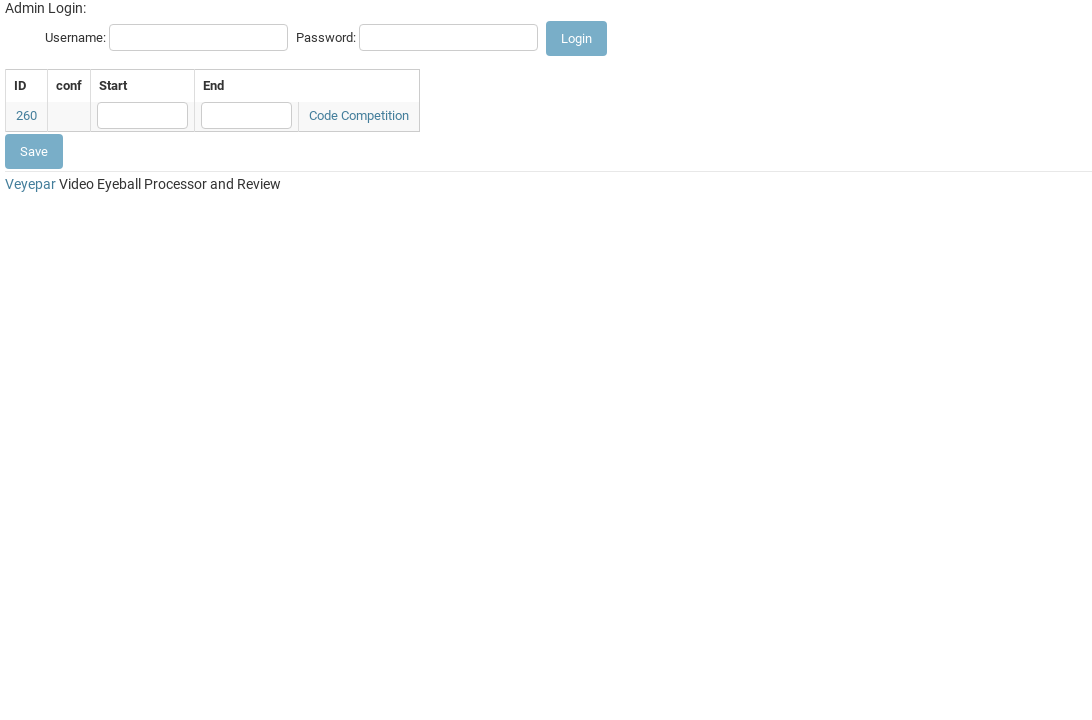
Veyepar (30, 184)
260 (26, 115)
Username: (75, 37)
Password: (326, 37)
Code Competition (359, 115)
